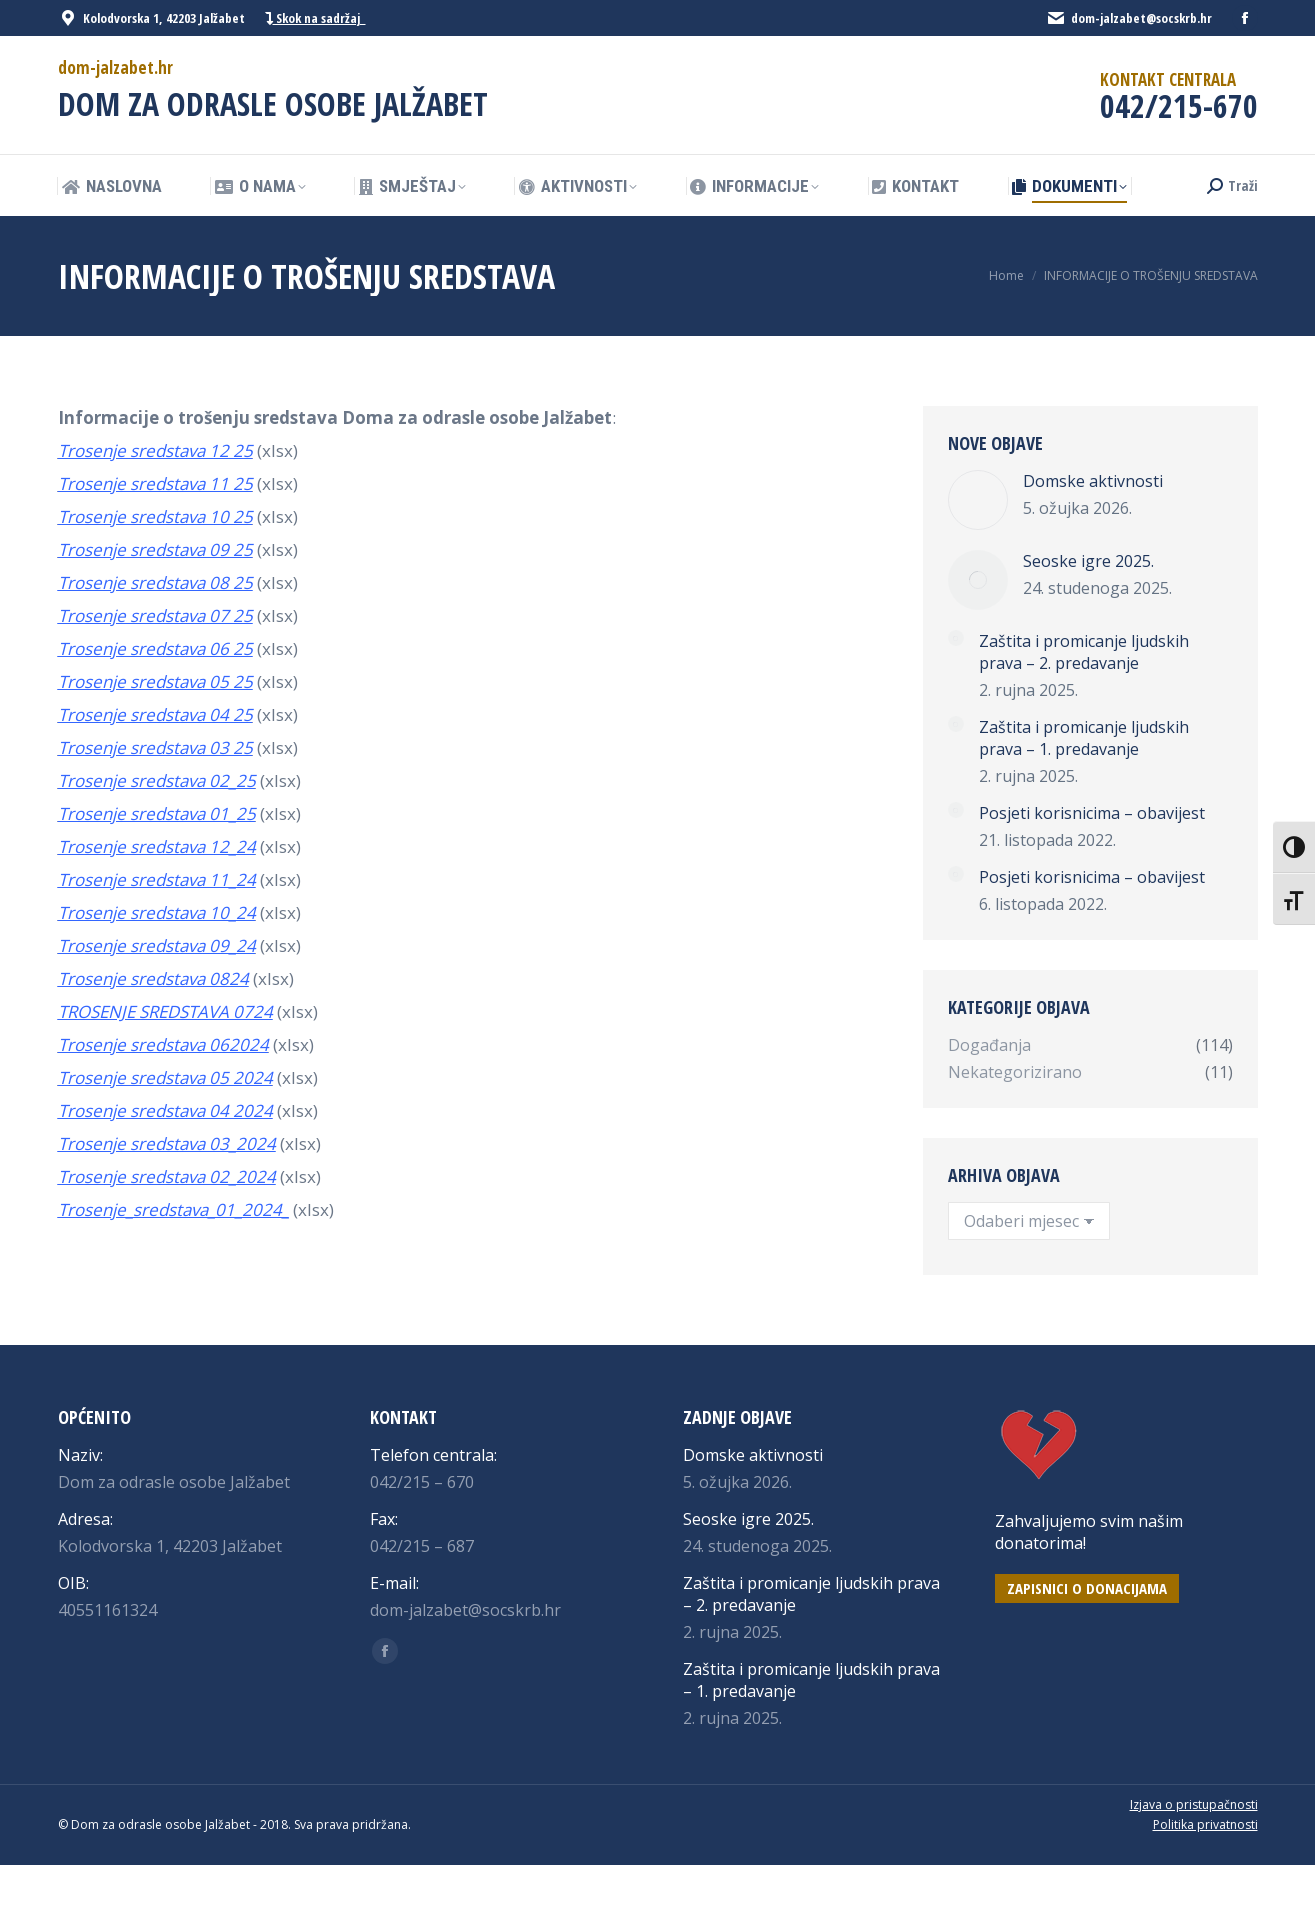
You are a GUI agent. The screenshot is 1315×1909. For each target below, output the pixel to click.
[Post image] (978, 500)
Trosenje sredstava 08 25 (155, 582)
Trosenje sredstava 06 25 (155, 648)
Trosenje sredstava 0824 (153, 978)
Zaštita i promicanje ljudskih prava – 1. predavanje (1084, 738)
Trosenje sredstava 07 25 (155, 615)
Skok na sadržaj (315, 18)
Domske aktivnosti (1093, 481)
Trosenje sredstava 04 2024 (165, 1110)
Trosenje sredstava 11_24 (157, 879)
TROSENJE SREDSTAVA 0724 (165, 1011)
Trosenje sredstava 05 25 (155, 681)
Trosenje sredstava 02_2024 (167, 1176)
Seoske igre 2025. (1088, 561)
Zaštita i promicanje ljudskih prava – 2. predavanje (1084, 652)
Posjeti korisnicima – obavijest (1092, 813)
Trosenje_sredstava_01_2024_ (173, 1209)
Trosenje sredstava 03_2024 (167, 1143)
